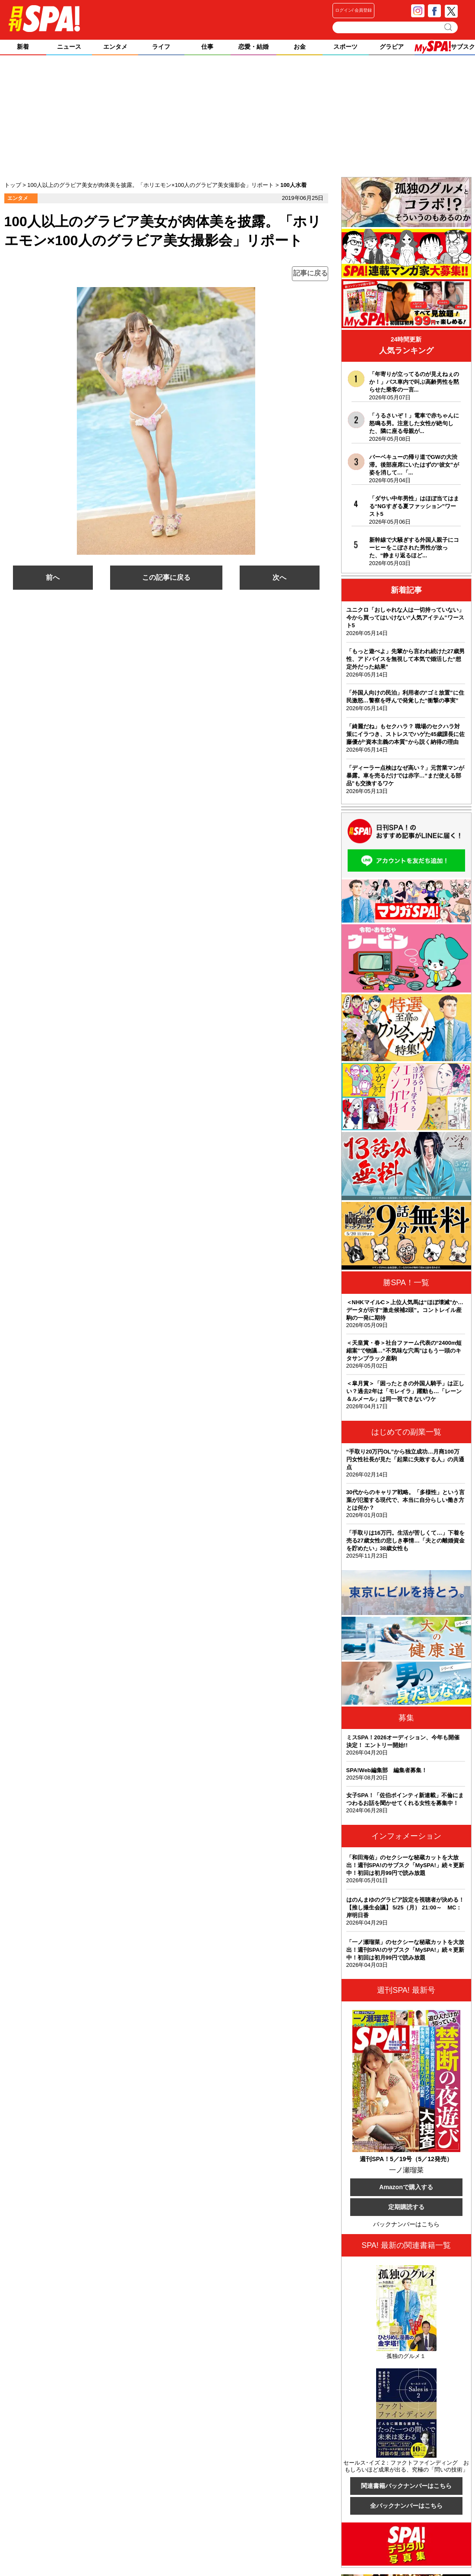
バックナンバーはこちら (406, 2224)
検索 (448, 27)
